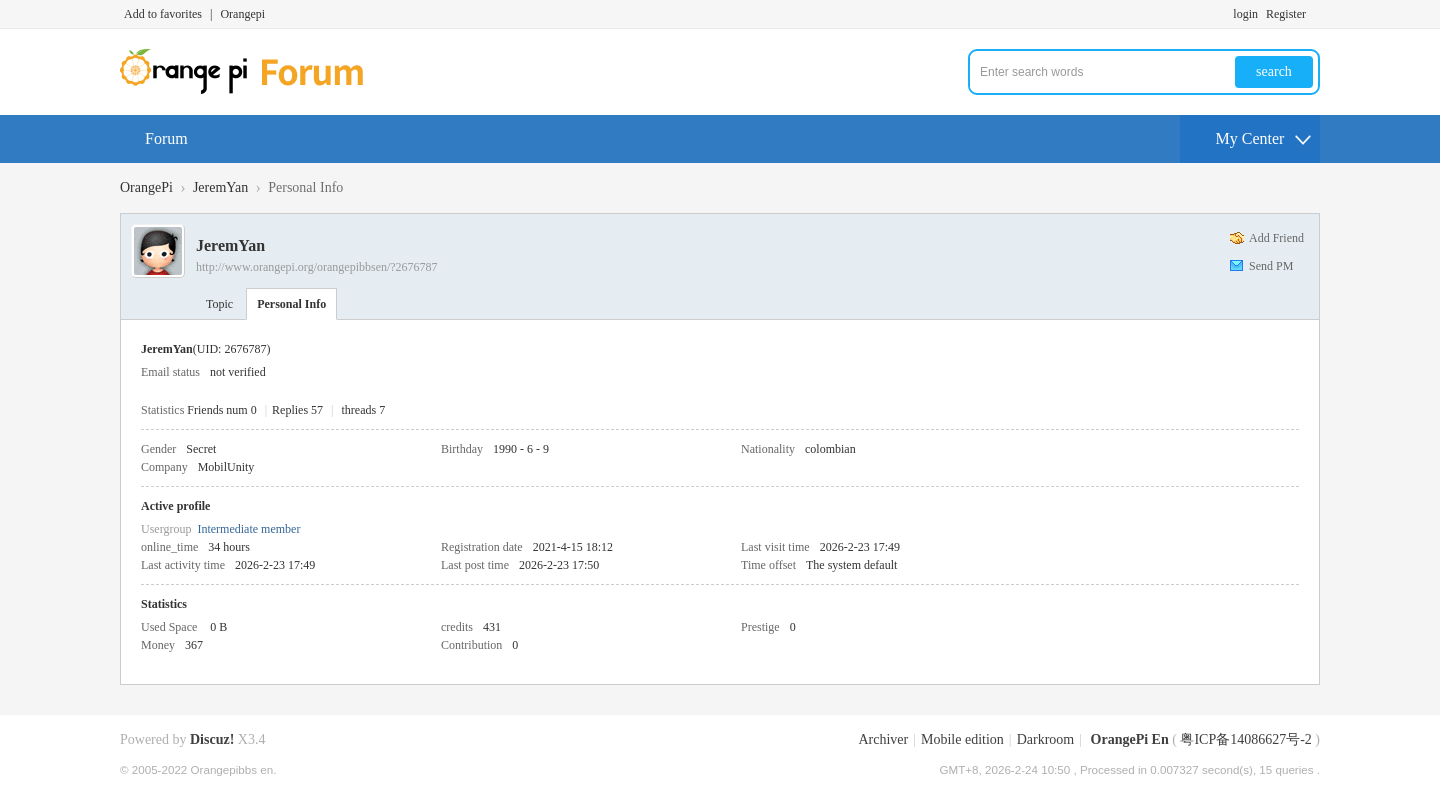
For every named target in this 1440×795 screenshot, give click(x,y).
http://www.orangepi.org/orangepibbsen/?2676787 (317, 267)
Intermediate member (248, 529)
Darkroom (1046, 739)
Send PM (1271, 266)
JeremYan (220, 187)
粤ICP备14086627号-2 (1245, 739)
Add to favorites (163, 14)
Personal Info (291, 304)
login (1245, 14)
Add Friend (1276, 238)
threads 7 (364, 410)
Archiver (883, 739)
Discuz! (212, 739)
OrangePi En (1130, 739)
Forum (166, 138)
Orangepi (242, 14)
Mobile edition (962, 739)
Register (1286, 14)
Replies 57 (297, 410)
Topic (219, 304)
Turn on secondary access (1315, 14)
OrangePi (146, 187)
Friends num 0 (221, 410)
